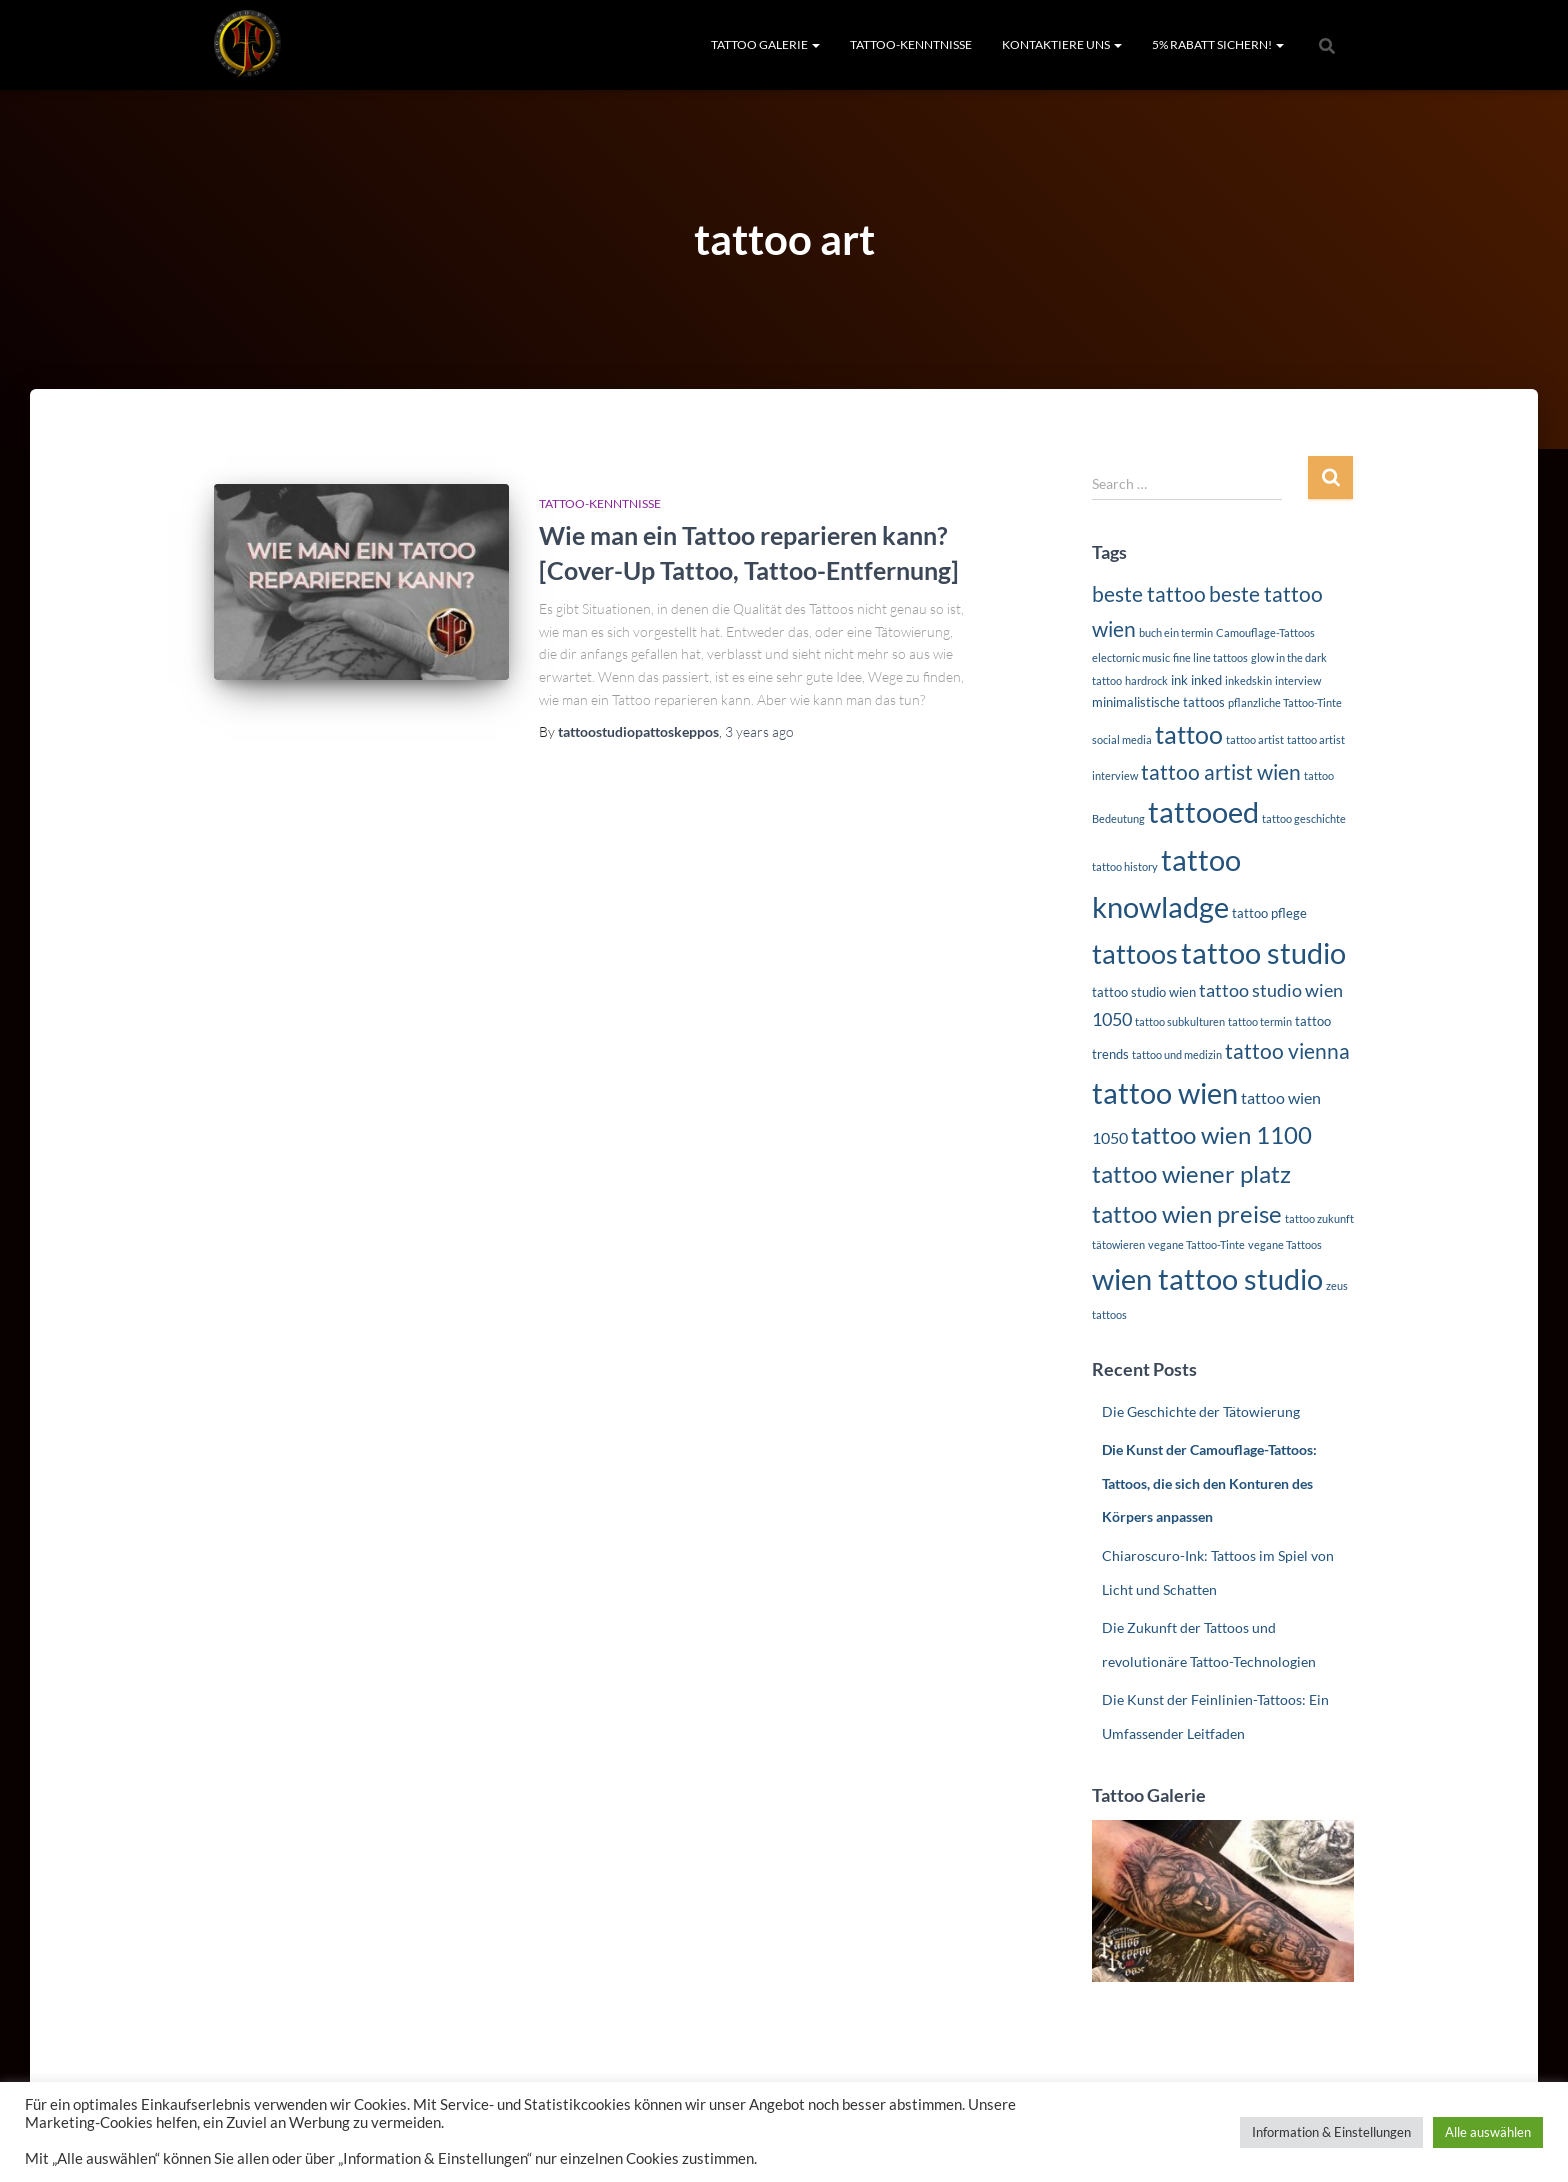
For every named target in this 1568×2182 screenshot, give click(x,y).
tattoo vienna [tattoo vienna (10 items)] (1287, 1051)
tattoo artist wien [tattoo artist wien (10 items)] (1221, 772)
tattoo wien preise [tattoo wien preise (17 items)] (1187, 1213)
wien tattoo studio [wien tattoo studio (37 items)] (1207, 1278)
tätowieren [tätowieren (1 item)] (1118, 1244)
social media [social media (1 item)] (1122, 739)
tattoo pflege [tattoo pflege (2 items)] (1269, 913)
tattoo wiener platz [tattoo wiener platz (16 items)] (1191, 1173)
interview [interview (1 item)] (1298, 680)
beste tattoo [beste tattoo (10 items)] (1149, 594)
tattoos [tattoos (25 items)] (1135, 954)
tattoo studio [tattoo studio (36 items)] (1263, 952)
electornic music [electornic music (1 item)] (1131, 657)
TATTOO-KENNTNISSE (911, 44)
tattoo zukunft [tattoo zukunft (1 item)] (1319, 1218)
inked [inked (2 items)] (1206, 680)
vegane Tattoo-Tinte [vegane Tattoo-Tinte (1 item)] (1196, 1244)
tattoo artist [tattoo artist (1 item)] (1255, 739)
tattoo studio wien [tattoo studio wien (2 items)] (1144, 992)
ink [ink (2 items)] (1179, 680)
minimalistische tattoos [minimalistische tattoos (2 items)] (1158, 702)
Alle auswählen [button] (1488, 2132)
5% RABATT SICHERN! (1218, 44)
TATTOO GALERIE (765, 44)
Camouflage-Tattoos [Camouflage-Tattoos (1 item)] (1265, 632)
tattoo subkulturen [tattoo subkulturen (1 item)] (1180, 1021)
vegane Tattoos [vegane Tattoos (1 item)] (1285, 1244)
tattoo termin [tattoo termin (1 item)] (1260, 1021)
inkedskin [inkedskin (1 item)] (1248, 680)
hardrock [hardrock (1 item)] (1146, 680)
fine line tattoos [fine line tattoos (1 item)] (1210, 657)
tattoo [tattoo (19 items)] (1189, 734)
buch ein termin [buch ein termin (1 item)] (1176, 632)
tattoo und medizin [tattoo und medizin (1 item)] (1177, 1054)
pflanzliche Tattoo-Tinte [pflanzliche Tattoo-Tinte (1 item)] (1285, 702)
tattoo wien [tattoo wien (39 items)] (1165, 1092)
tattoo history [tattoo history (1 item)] (1125, 866)
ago (759, 731)
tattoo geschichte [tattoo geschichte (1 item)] (1304, 818)
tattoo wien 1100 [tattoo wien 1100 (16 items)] (1221, 1134)
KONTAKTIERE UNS (1062, 44)
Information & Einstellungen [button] (1331, 2132)
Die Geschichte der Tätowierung (1201, 1411)
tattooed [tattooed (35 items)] (1203, 812)
